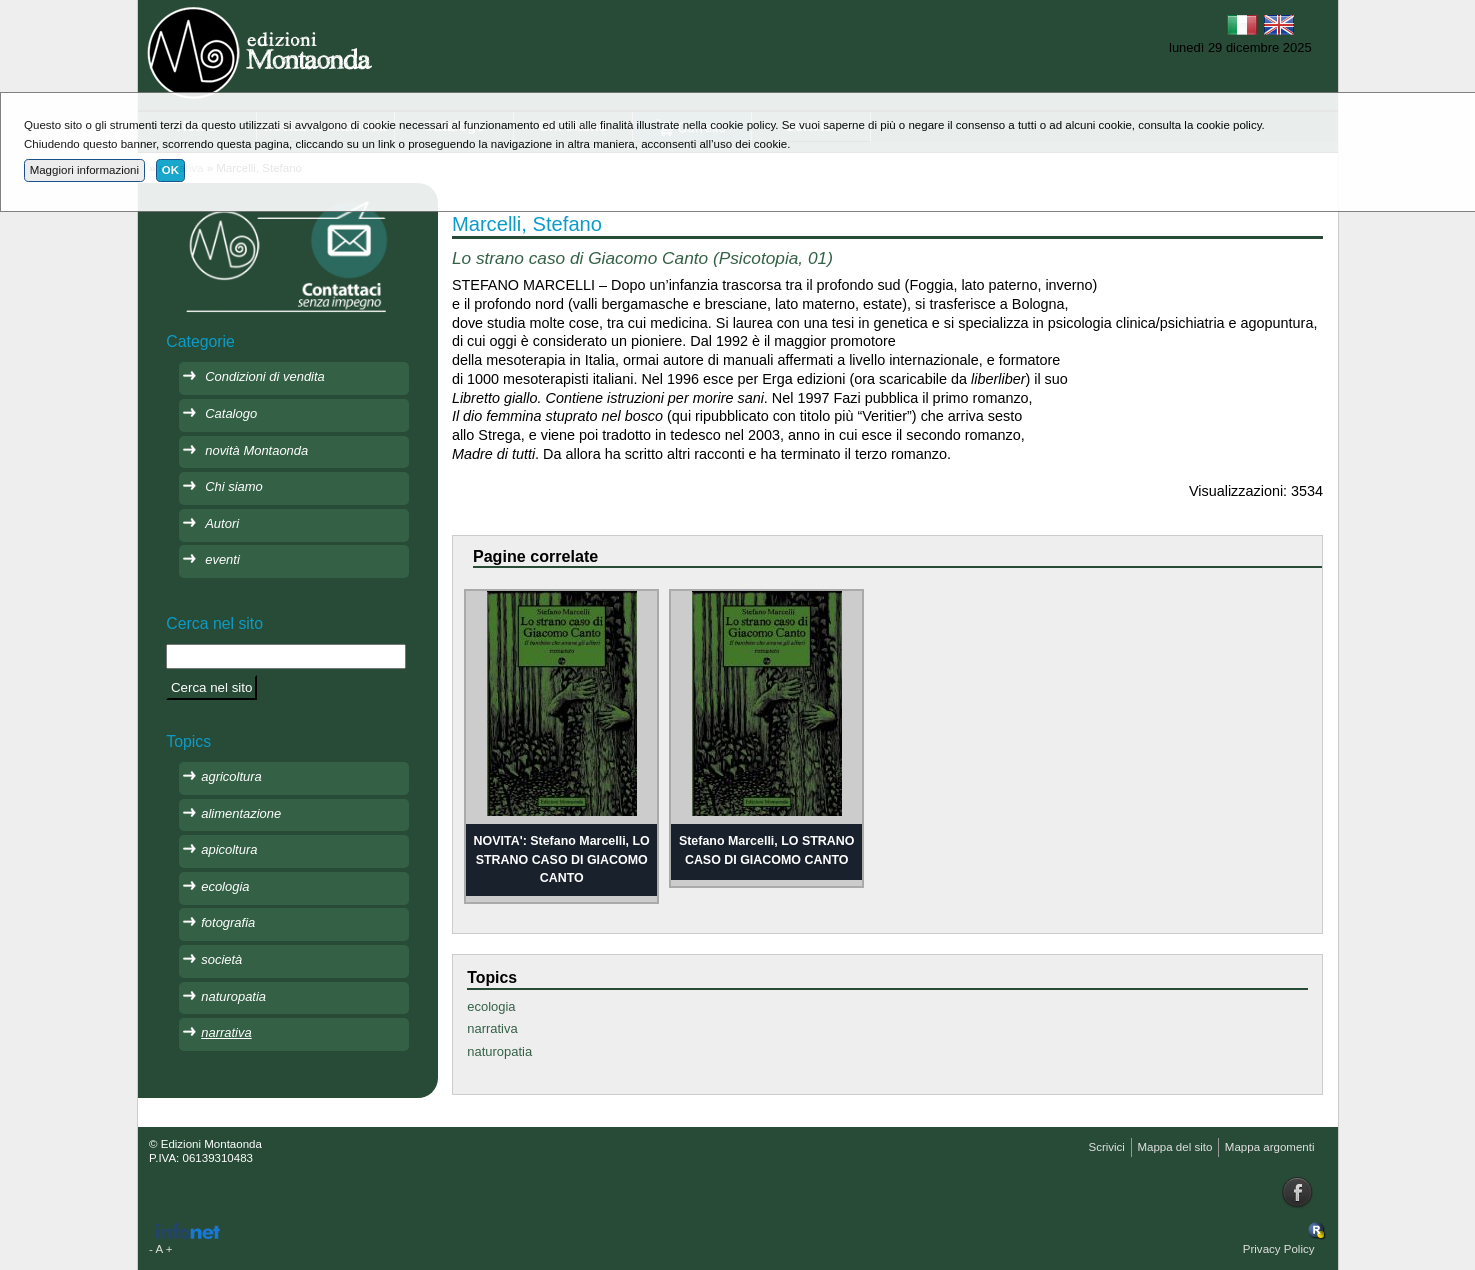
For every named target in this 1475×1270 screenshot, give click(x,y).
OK (170, 170)
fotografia (228, 922)
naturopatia (499, 1051)
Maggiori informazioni (84, 170)
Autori (222, 523)
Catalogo (231, 413)
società (221, 959)
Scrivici (1106, 1147)
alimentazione (241, 813)
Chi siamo (234, 486)
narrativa (492, 1028)
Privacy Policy (1279, 1249)
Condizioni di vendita (265, 376)
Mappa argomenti (1270, 1147)
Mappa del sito (1174, 1147)
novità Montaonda (256, 450)
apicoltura (229, 849)
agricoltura (231, 776)
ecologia (491, 1006)
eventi (222, 559)
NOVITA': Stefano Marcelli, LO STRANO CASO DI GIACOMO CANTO (562, 859)
